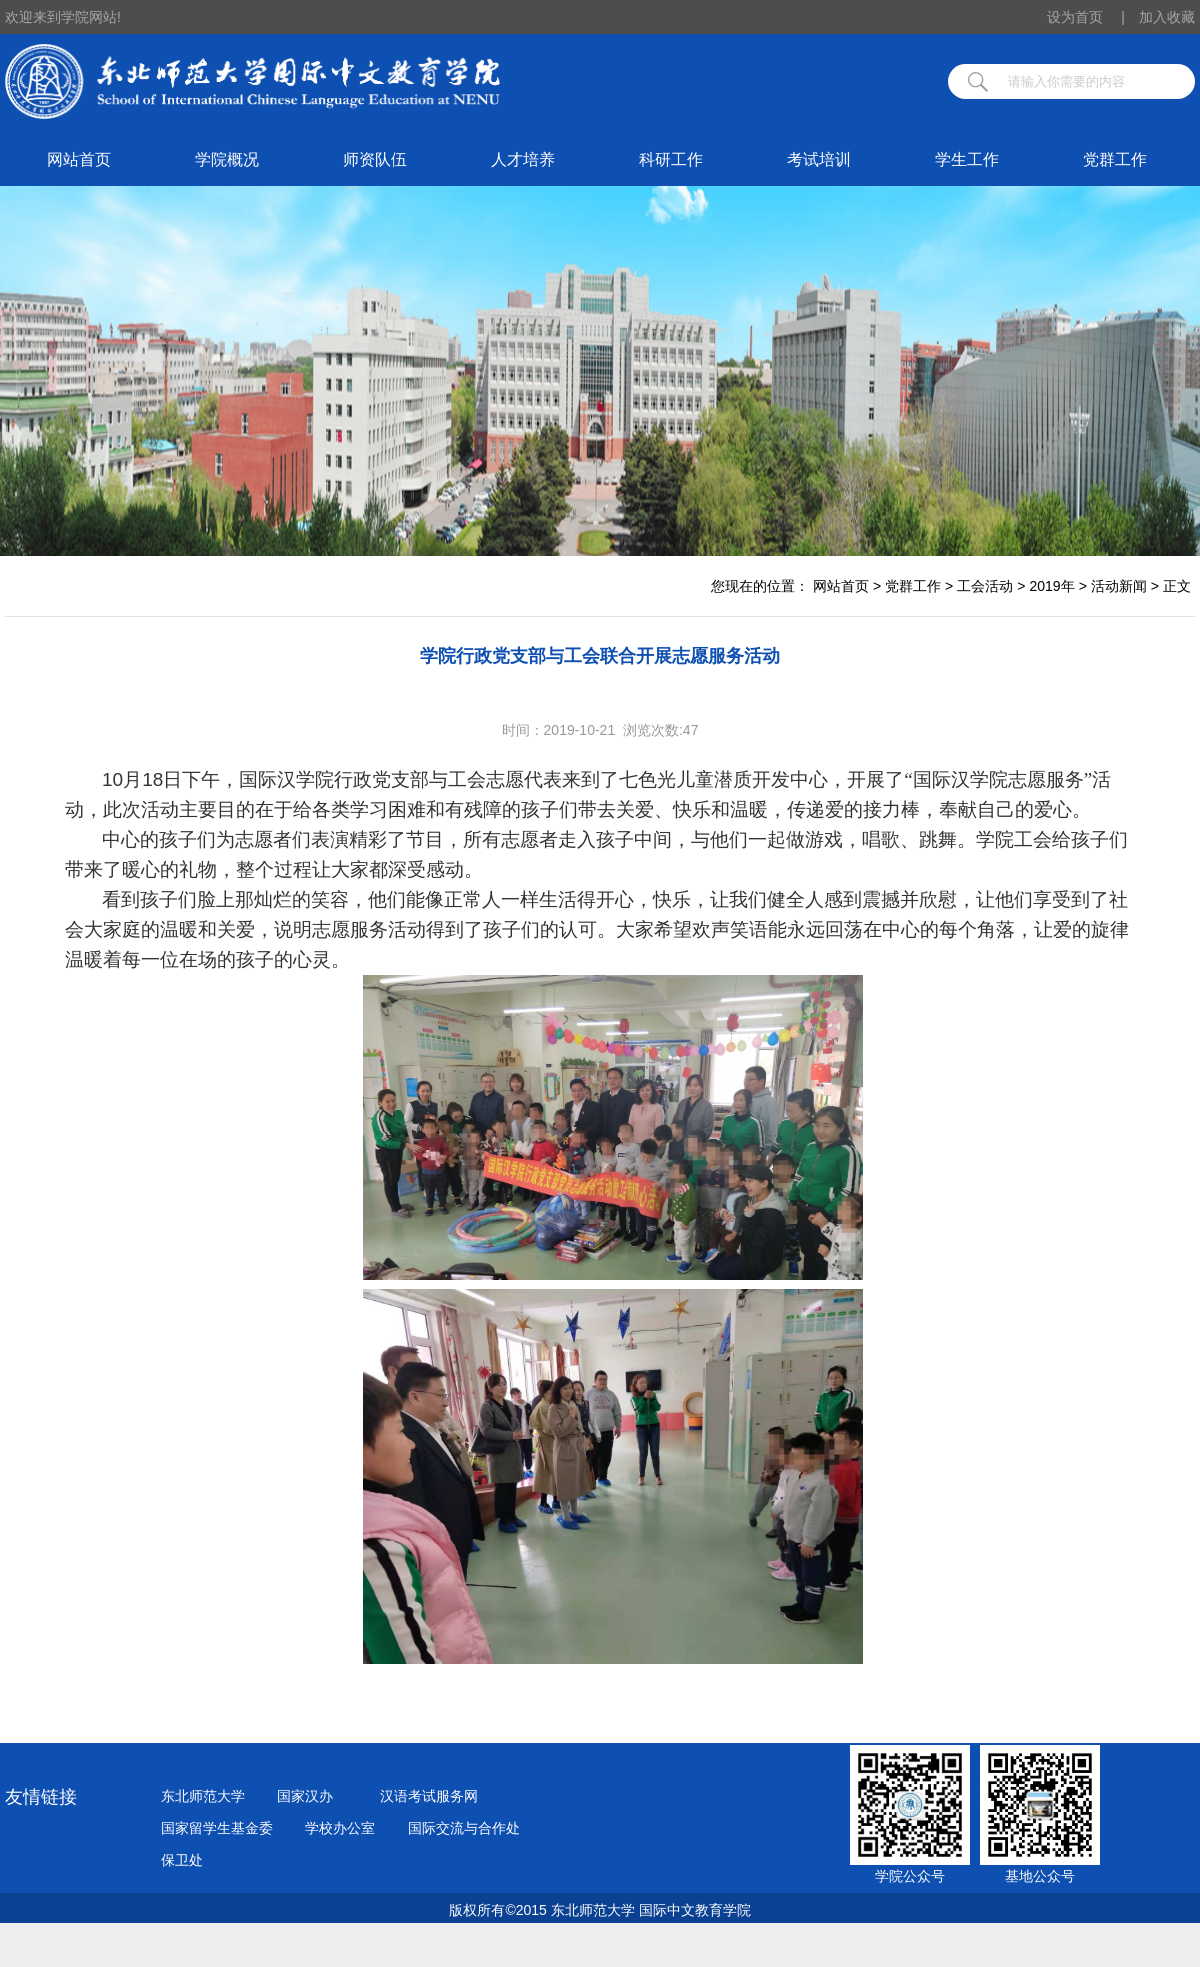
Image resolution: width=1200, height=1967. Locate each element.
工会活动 (985, 586)
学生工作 (967, 159)
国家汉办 (305, 1796)
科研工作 (671, 159)
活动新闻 (1119, 586)
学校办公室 (340, 1828)
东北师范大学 (203, 1796)
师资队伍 (375, 159)
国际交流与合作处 (464, 1828)
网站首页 (79, 159)
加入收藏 (1167, 17)
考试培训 (819, 159)
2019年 (1051, 586)
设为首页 (1086, 17)
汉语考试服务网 (429, 1796)
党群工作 (1115, 159)
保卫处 (182, 1860)
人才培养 (523, 159)
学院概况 (227, 159)
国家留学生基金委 (217, 1828)
